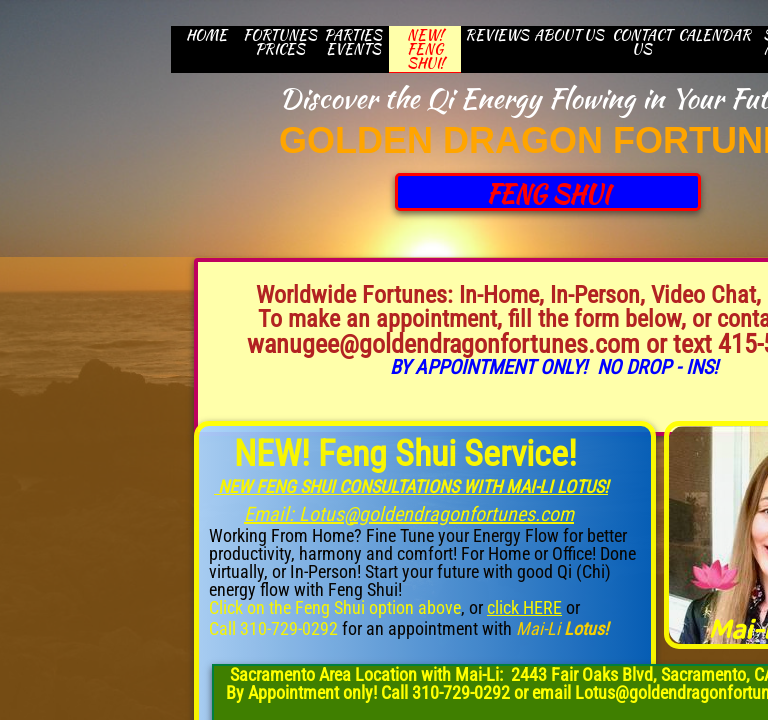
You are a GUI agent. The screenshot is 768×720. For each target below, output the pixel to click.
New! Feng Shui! (425, 49)
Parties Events (353, 42)
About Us (569, 35)
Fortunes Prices (280, 42)
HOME (206, 35)
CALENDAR (714, 35)
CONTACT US (642, 42)
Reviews (497, 35)
